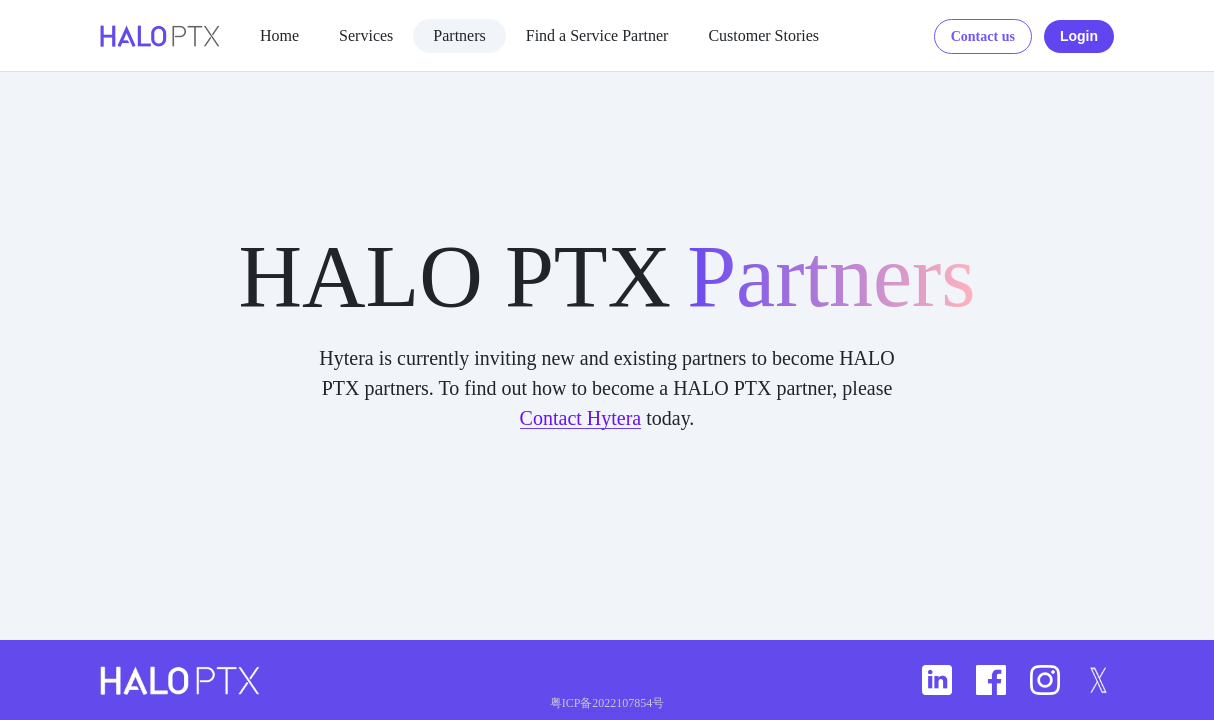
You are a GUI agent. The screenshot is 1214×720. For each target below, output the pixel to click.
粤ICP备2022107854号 (607, 703)
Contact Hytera (581, 418)
